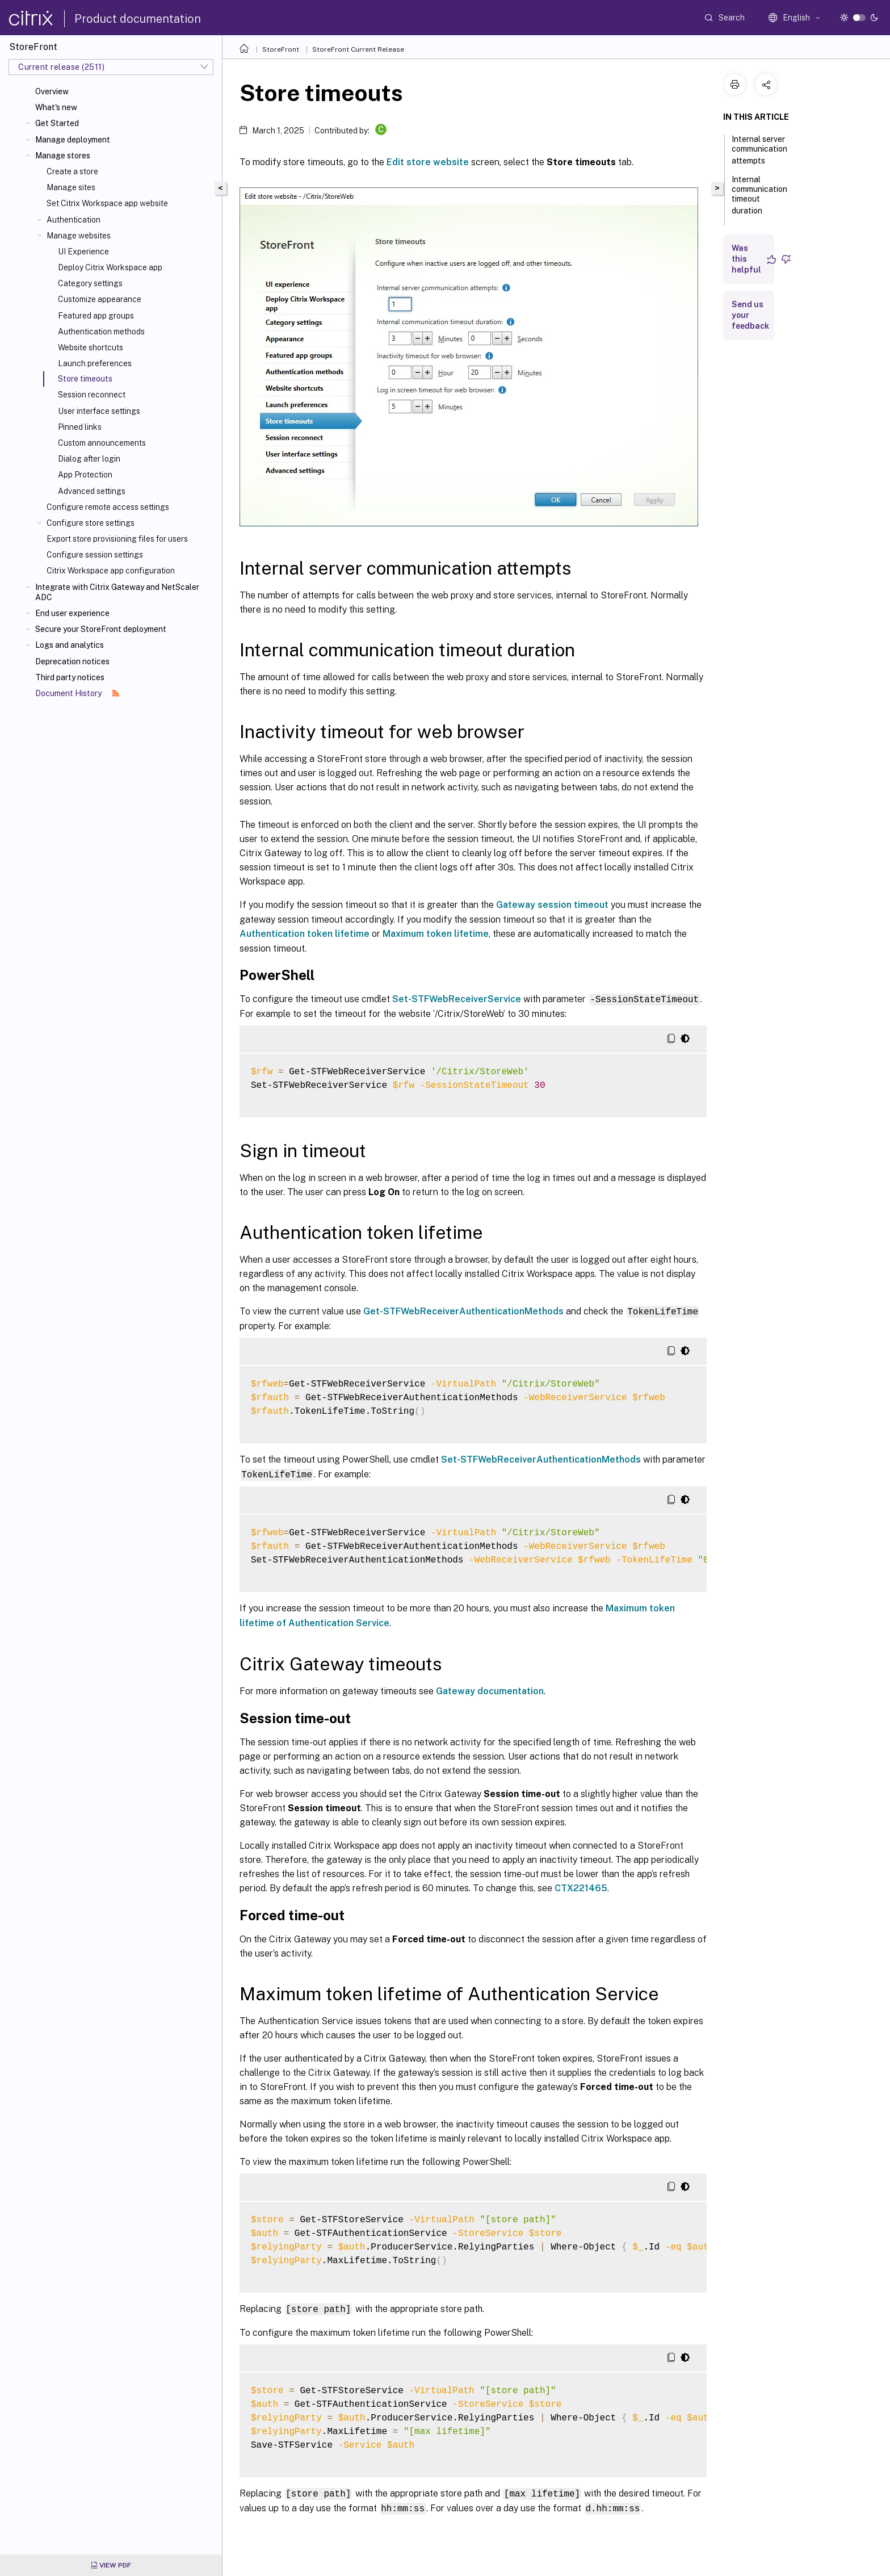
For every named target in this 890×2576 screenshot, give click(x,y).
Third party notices (69, 677)
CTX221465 (581, 1887)
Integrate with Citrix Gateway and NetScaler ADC (117, 592)
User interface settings (99, 411)
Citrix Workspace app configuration (111, 570)
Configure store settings (91, 522)
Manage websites (79, 235)
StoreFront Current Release (358, 49)
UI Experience (83, 251)
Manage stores (62, 155)
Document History (77, 693)
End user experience (72, 613)
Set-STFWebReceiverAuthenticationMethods (541, 1459)
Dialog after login (89, 458)
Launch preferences (95, 363)
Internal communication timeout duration (759, 195)
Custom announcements (102, 442)
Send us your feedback (750, 315)
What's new (56, 107)
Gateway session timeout (552, 904)
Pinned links (80, 427)
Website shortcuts (90, 347)
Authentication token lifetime (305, 933)
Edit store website (428, 162)
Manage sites (71, 187)
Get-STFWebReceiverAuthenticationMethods (463, 1311)
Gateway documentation (490, 1690)
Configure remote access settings (108, 507)
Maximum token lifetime (436, 933)
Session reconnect (91, 394)
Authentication (73, 219)
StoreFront (280, 49)
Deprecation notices (72, 661)
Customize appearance (99, 299)
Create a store (72, 171)
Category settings (90, 283)
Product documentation (137, 19)
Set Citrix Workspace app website (107, 203)
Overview (52, 91)
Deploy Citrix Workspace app (110, 267)
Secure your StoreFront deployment (100, 629)
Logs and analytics (69, 645)
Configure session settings (95, 554)
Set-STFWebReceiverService (456, 999)
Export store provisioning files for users (117, 538)
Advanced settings (91, 491)
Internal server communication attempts (759, 150)
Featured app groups (96, 315)
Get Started (57, 123)
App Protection (85, 474)
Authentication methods (101, 331)
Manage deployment (72, 139)
